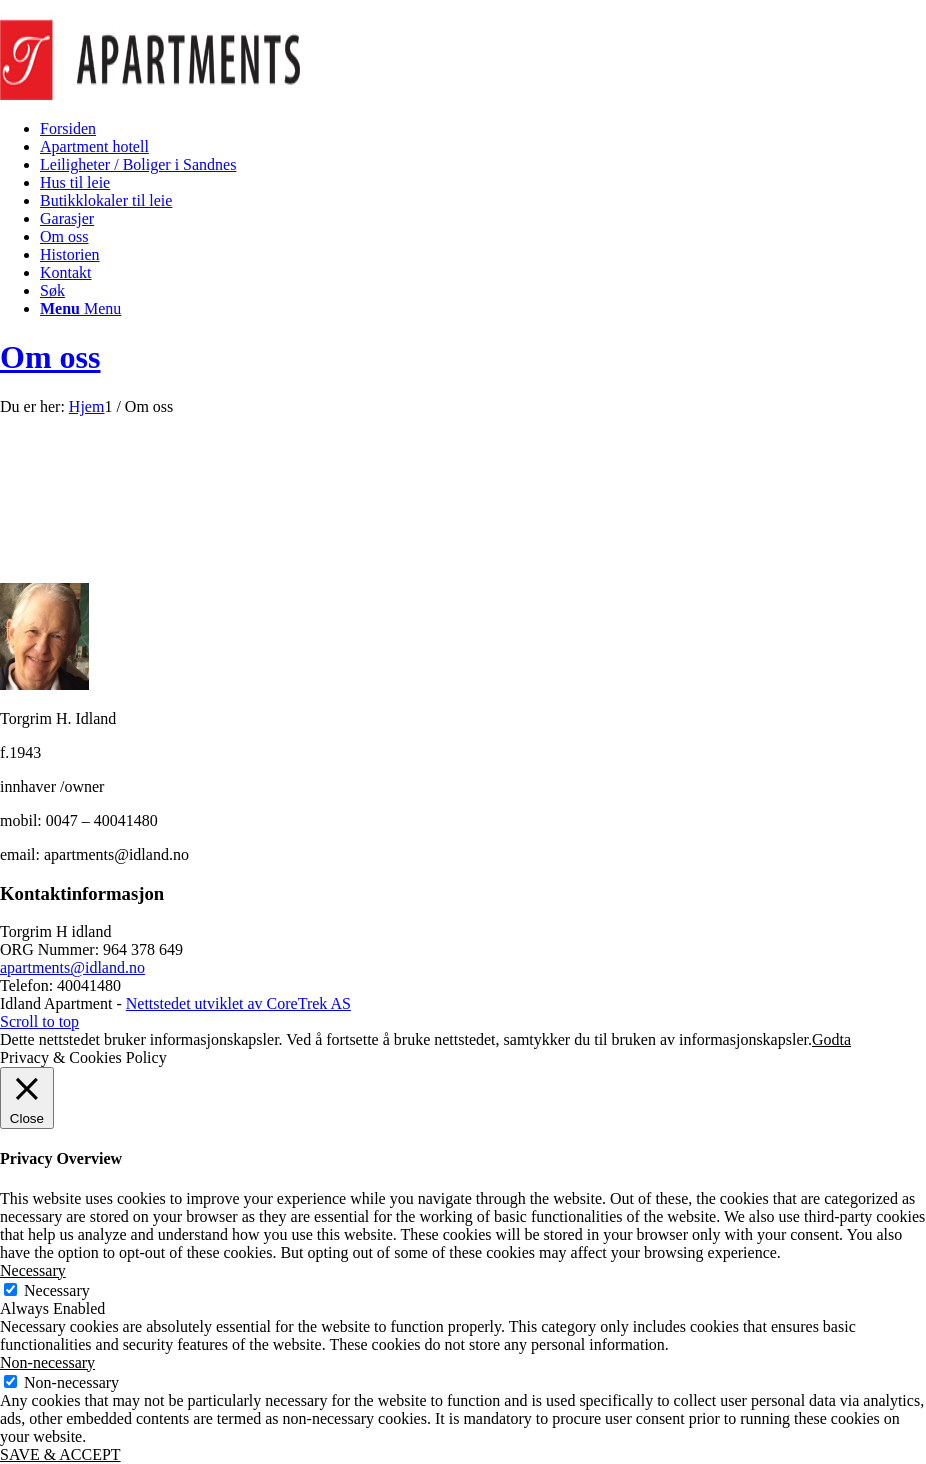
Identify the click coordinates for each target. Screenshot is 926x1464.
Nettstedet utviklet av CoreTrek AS (238, 1003)
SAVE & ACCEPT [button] (60, 1454)
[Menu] (80, 308)
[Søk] (52, 290)
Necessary (57, 1290)
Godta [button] (831, 1039)
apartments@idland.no (72, 967)
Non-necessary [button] (47, 1362)
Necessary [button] (33, 1270)
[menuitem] (483, 129)
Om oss (50, 357)
